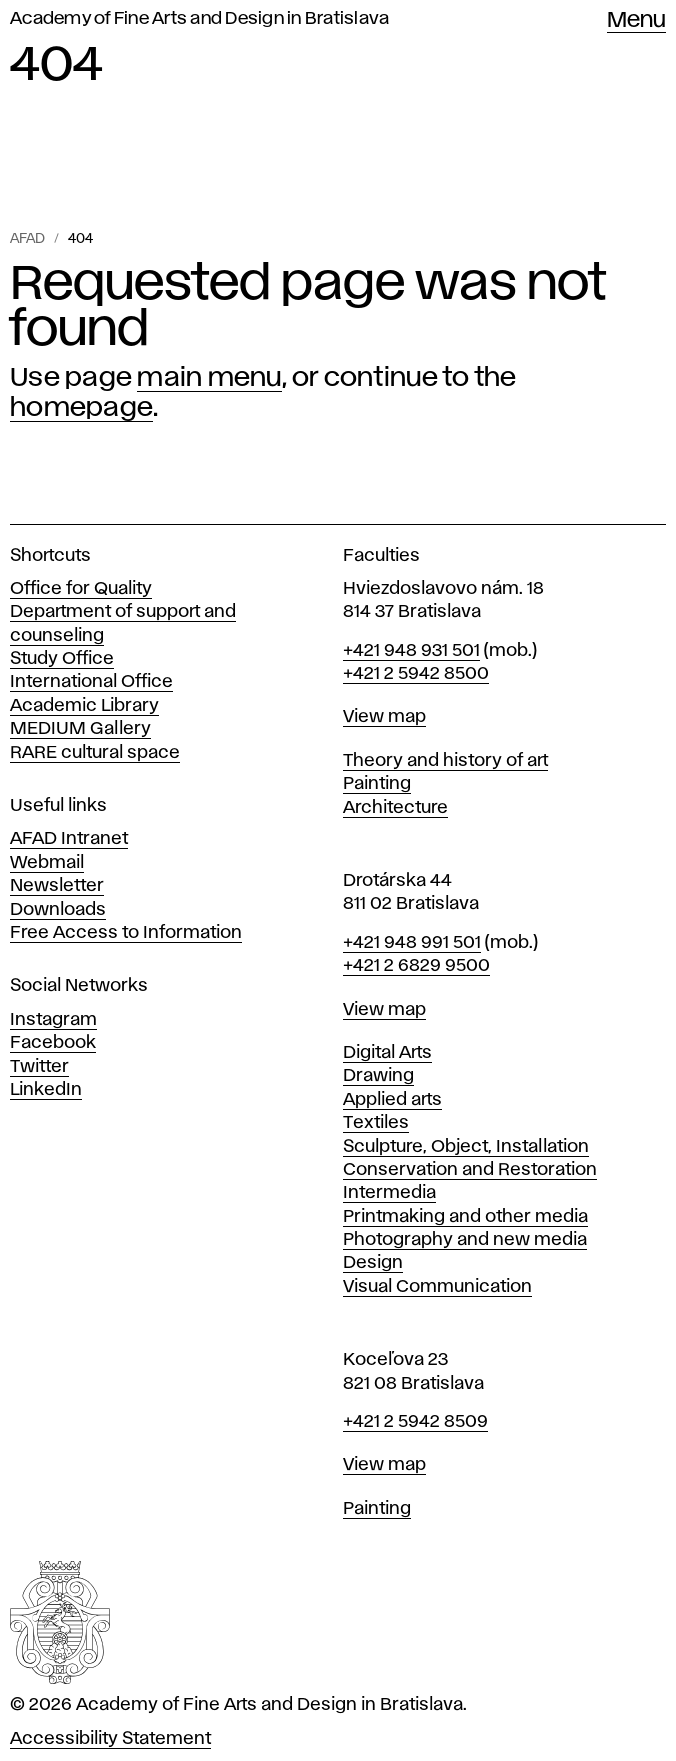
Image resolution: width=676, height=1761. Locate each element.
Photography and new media (465, 1240)
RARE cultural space (95, 753)
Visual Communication (437, 1287)
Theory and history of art (445, 761)
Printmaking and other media (465, 1217)
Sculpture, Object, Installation (466, 1147)
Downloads (58, 910)
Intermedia (389, 1193)
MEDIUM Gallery (80, 729)
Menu (636, 21)
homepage (81, 408)
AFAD (27, 239)
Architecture (395, 808)
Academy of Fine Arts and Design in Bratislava (199, 19)
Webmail (47, 863)
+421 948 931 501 (411, 651)
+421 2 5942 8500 (416, 674)
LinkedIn (46, 1090)
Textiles (376, 1123)
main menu (209, 378)
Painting (377, 784)
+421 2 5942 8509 (415, 1422)
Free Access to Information (126, 933)
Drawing (378, 1076)
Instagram (53, 1020)
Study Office (62, 659)
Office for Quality (81, 589)
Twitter (39, 1067)
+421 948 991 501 (412, 943)
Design (373, 1263)
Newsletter (57, 886)
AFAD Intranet (69, 839)
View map (384, 717)
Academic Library (84, 706)
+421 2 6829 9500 (416, 966)
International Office (91, 682)
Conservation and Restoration (470, 1170)
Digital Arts (387, 1053)
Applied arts (392, 1100)
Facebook (53, 1043)
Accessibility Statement (110, 1739)
